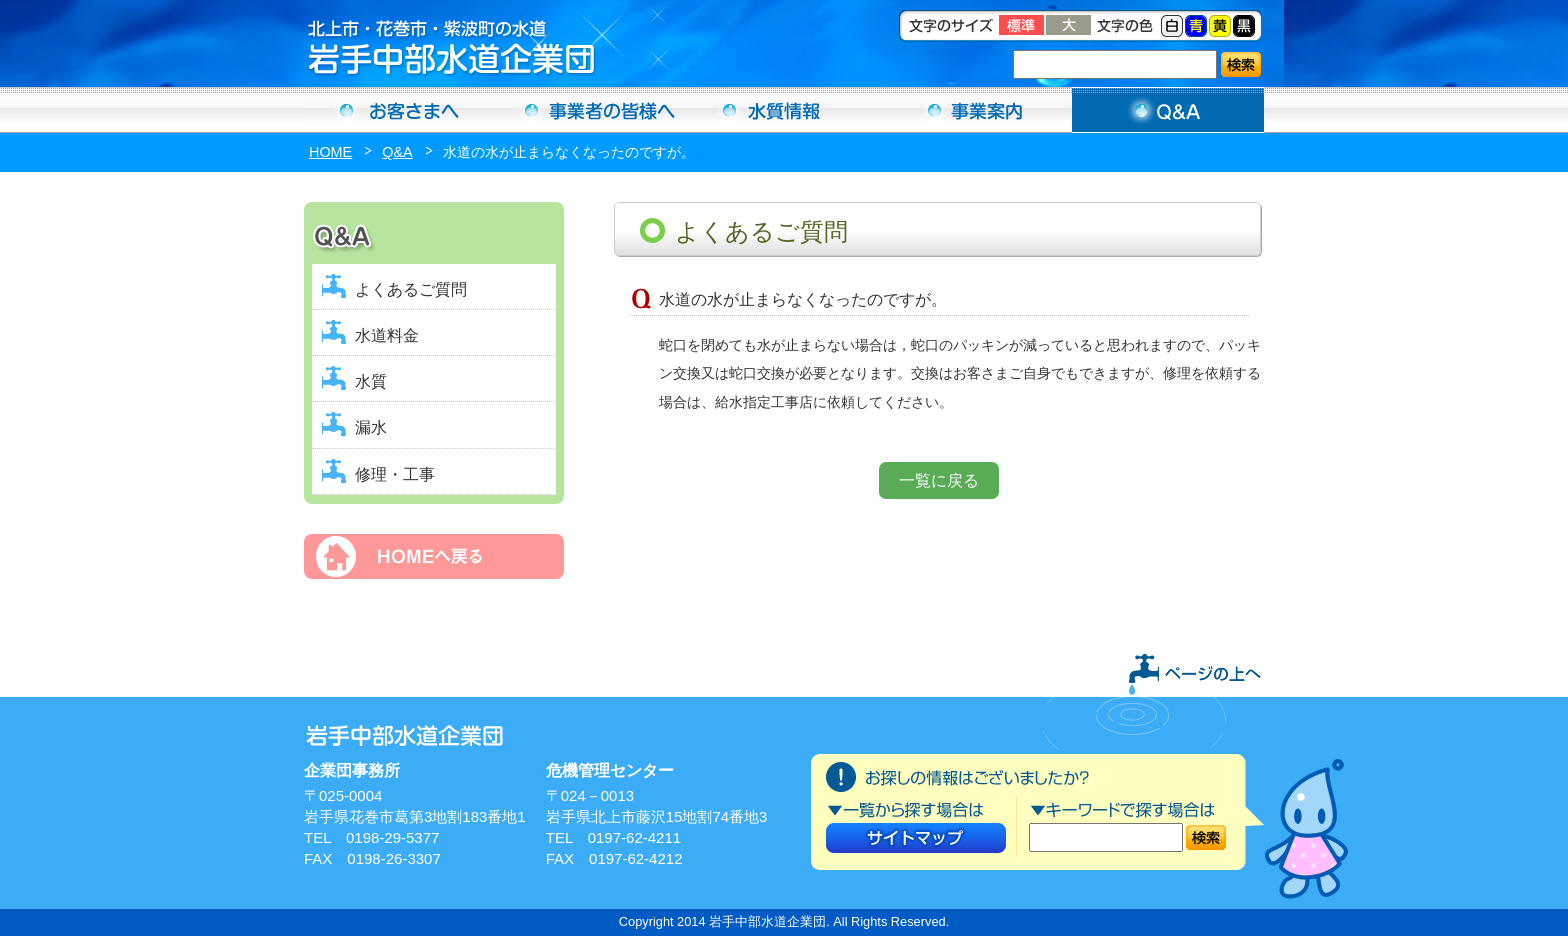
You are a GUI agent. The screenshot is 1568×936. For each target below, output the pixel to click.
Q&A (397, 152)
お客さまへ (400, 110)
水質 (371, 381)
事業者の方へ (592, 110)
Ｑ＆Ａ (1168, 110)
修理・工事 (395, 474)
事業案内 (976, 110)
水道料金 (387, 335)
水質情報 (784, 110)
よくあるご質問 (411, 289)
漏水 (371, 427)
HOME (330, 152)
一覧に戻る (939, 480)
